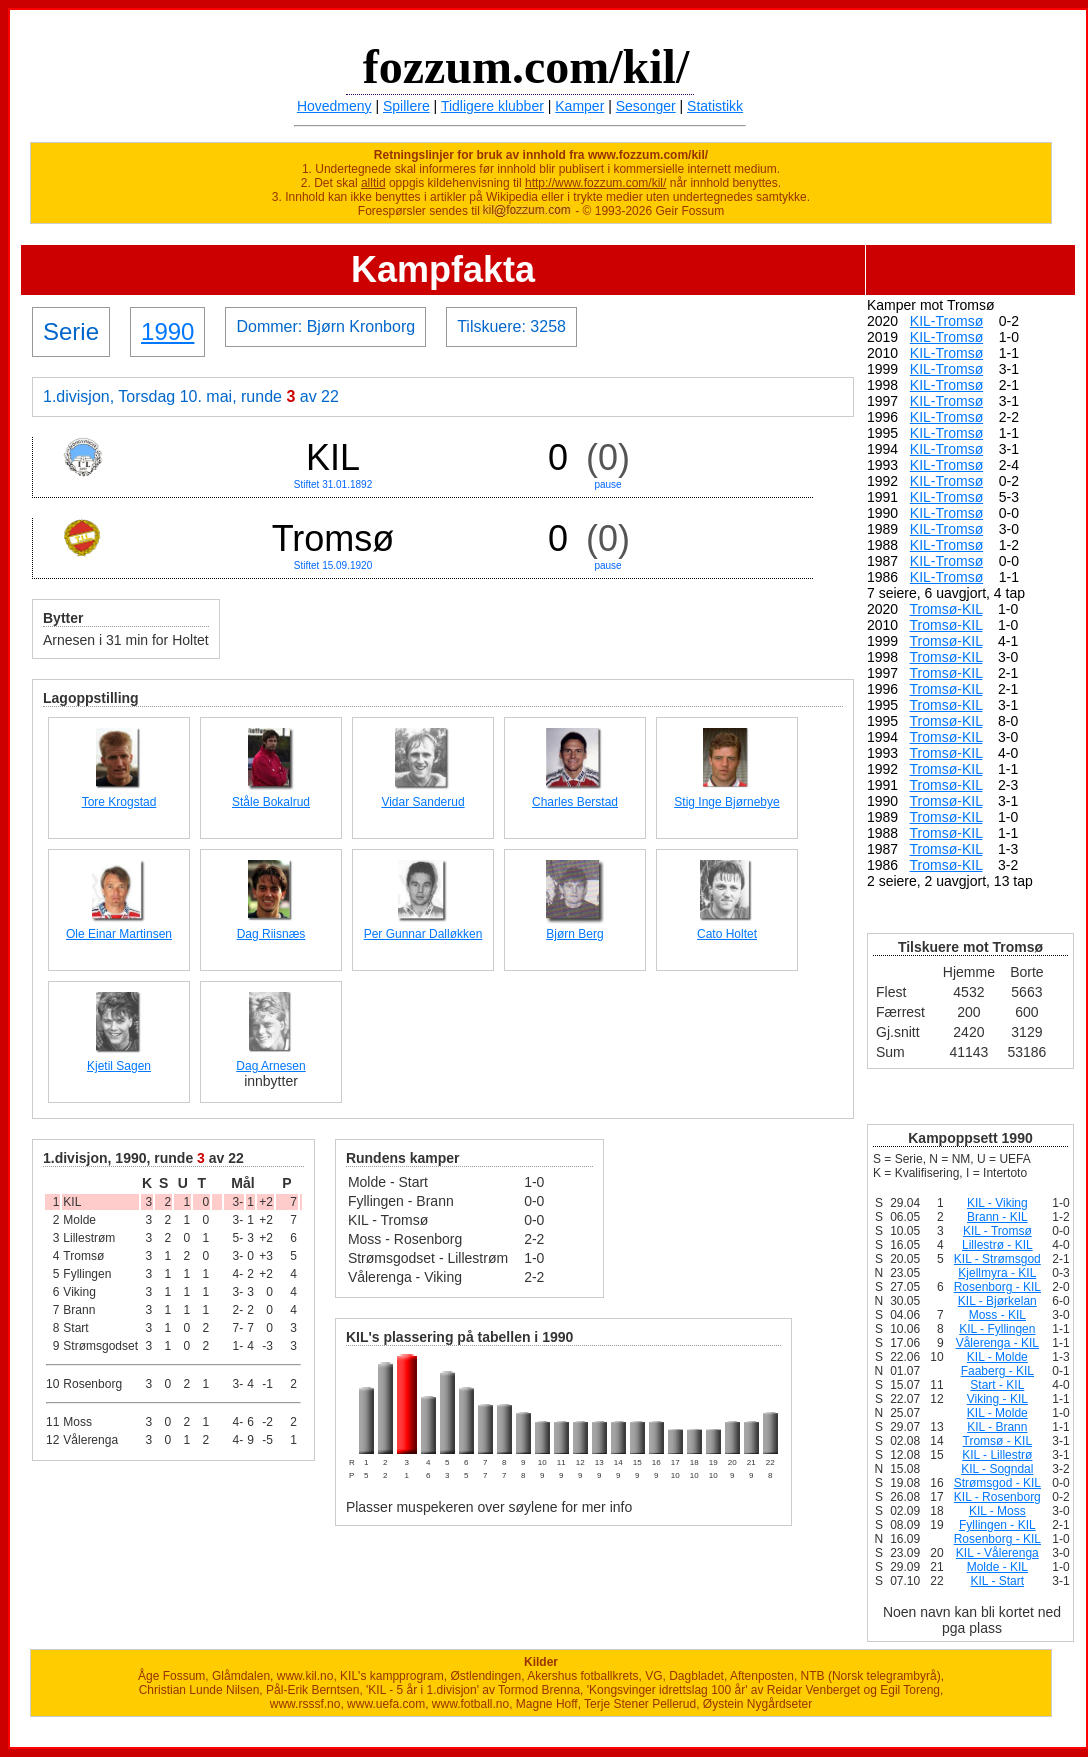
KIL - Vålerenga (997, 1553)
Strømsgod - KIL (997, 1483)
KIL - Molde (997, 1357)
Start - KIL (997, 1385)
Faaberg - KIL (997, 1371)
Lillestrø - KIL (997, 1245)
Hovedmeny (334, 106)
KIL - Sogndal (997, 1469)
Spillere (406, 106)
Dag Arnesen (270, 1066)
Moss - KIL (997, 1315)
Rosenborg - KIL (997, 1287)
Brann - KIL (997, 1217)
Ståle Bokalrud (271, 802)
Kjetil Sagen (119, 1066)
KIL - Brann (997, 1427)
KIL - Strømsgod (997, 1259)
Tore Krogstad (119, 802)
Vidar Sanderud (422, 802)
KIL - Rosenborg (997, 1497)
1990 (167, 331)
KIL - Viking (997, 1203)
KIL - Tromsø (997, 1231)
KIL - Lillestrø (997, 1455)
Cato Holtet (727, 934)
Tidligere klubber (492, 106)
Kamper (579, 106)
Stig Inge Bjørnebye (726, 802)
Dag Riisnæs (271, 934)
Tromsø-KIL (946, 609)
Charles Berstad (575, 802)
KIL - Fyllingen (997, 1329)
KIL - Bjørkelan (997, 1301)
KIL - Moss (997, 1511)
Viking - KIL (997, 1399)
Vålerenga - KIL (997, 1343)
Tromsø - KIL (998, 1441)
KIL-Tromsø (946, 321)
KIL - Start (998, 1581)
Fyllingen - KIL (997, 1525)
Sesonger (646, 106)
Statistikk (715, 106)
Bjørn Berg (574, 934)
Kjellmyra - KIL (997, 1273)
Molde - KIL (997, 1567)
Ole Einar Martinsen (119, 934)
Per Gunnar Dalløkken (423, 934)
